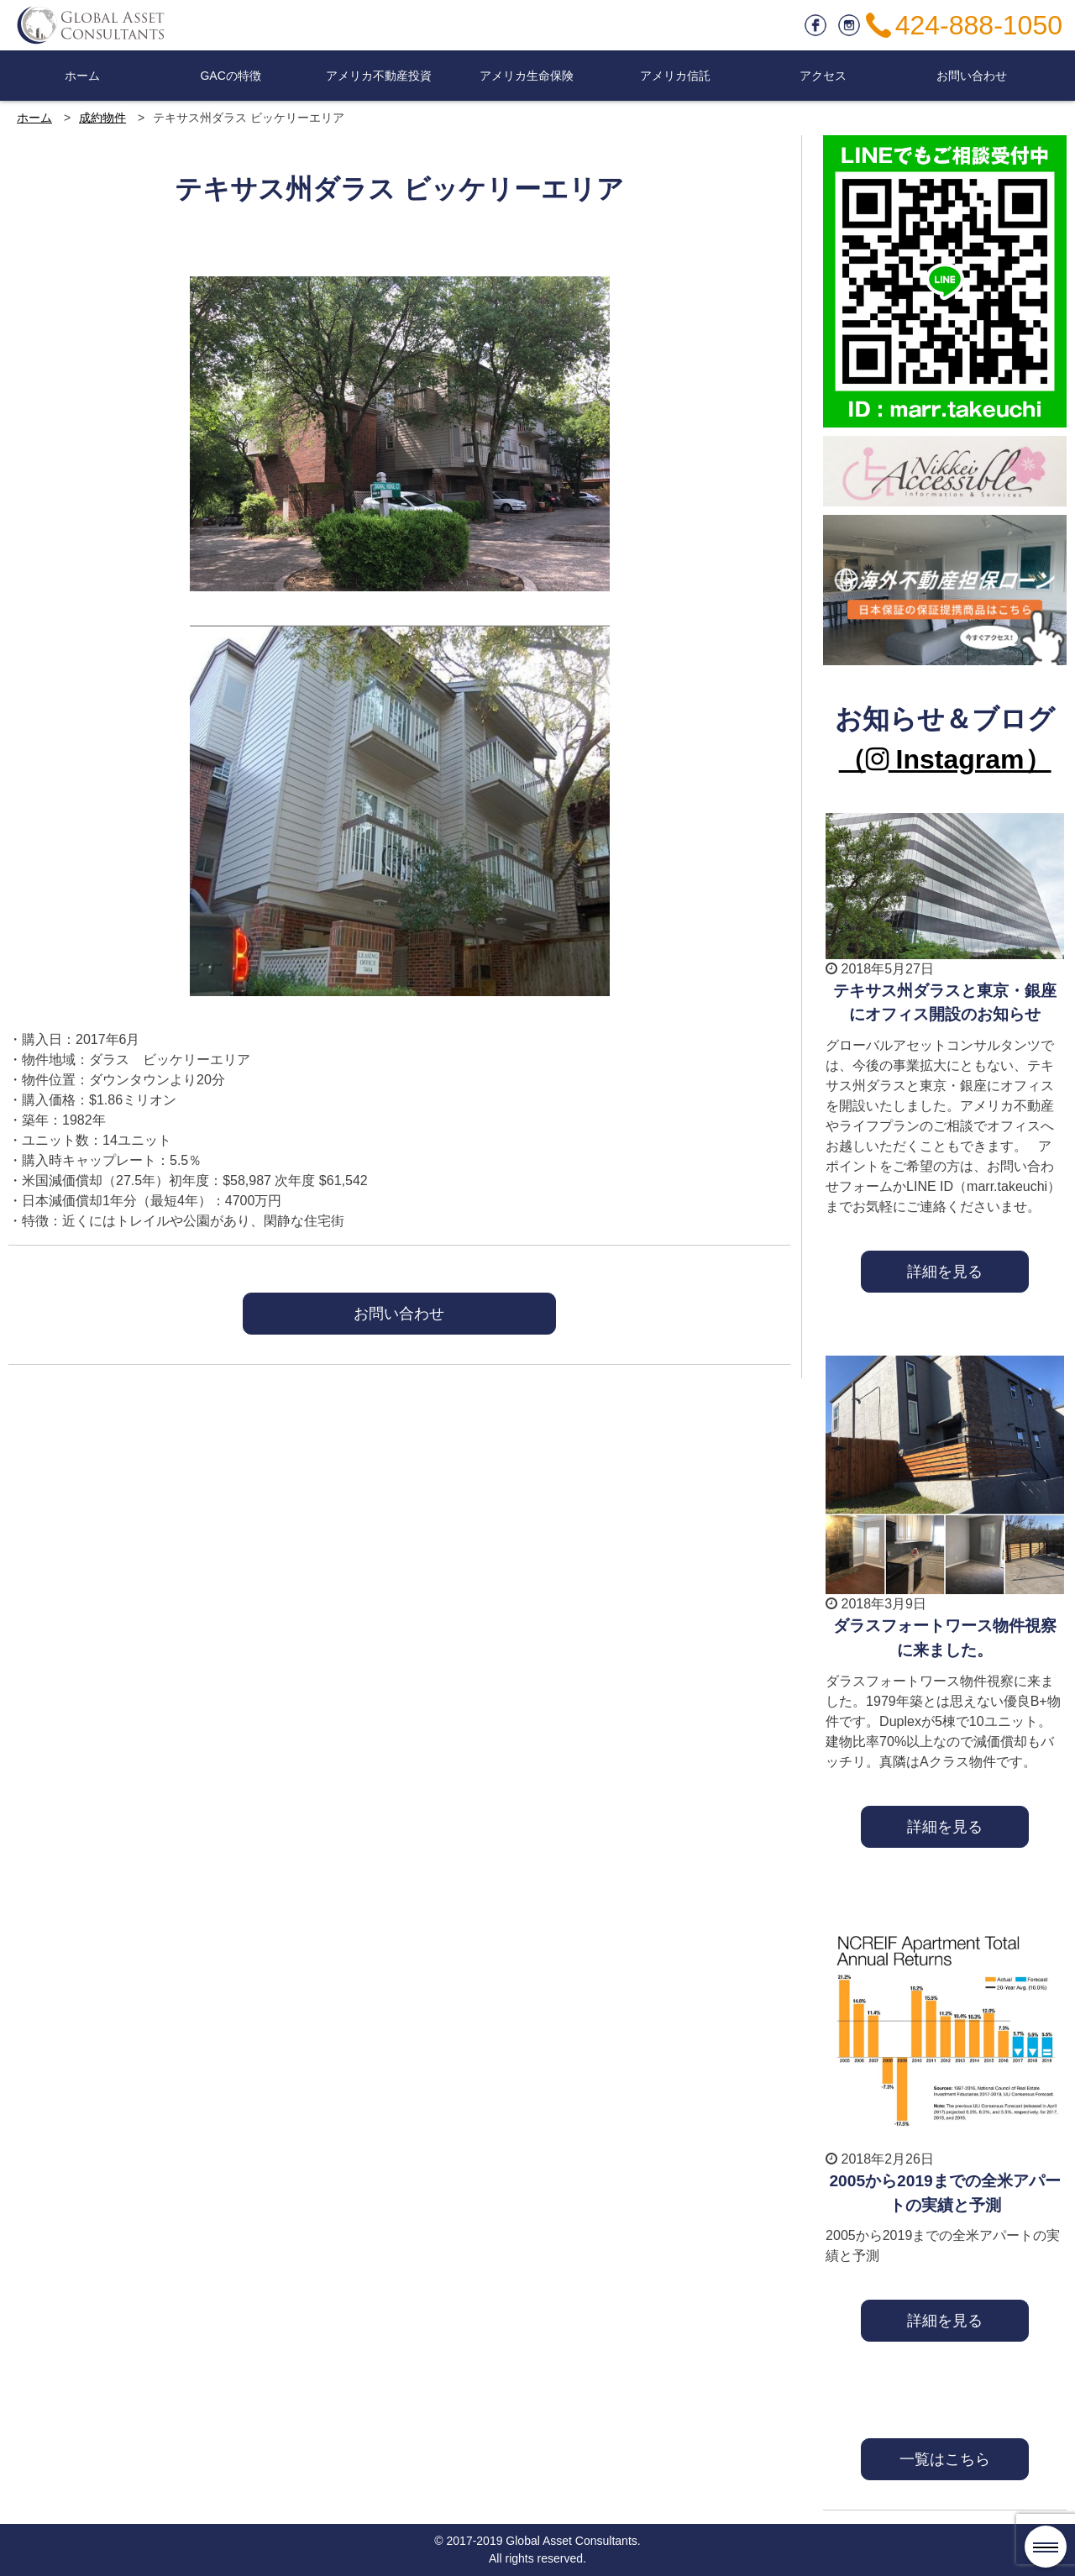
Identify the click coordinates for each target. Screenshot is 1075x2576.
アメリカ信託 (675, 75)
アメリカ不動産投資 (379, 75)
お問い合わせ (971, 75)
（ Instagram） (945, 759)
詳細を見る (945, 1271)
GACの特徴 (230, 75)
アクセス (823, 75)
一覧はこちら (944, 2459)
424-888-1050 (978, 25)
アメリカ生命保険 (527, 75)
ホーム (82, 75)
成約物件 (102, 117)
